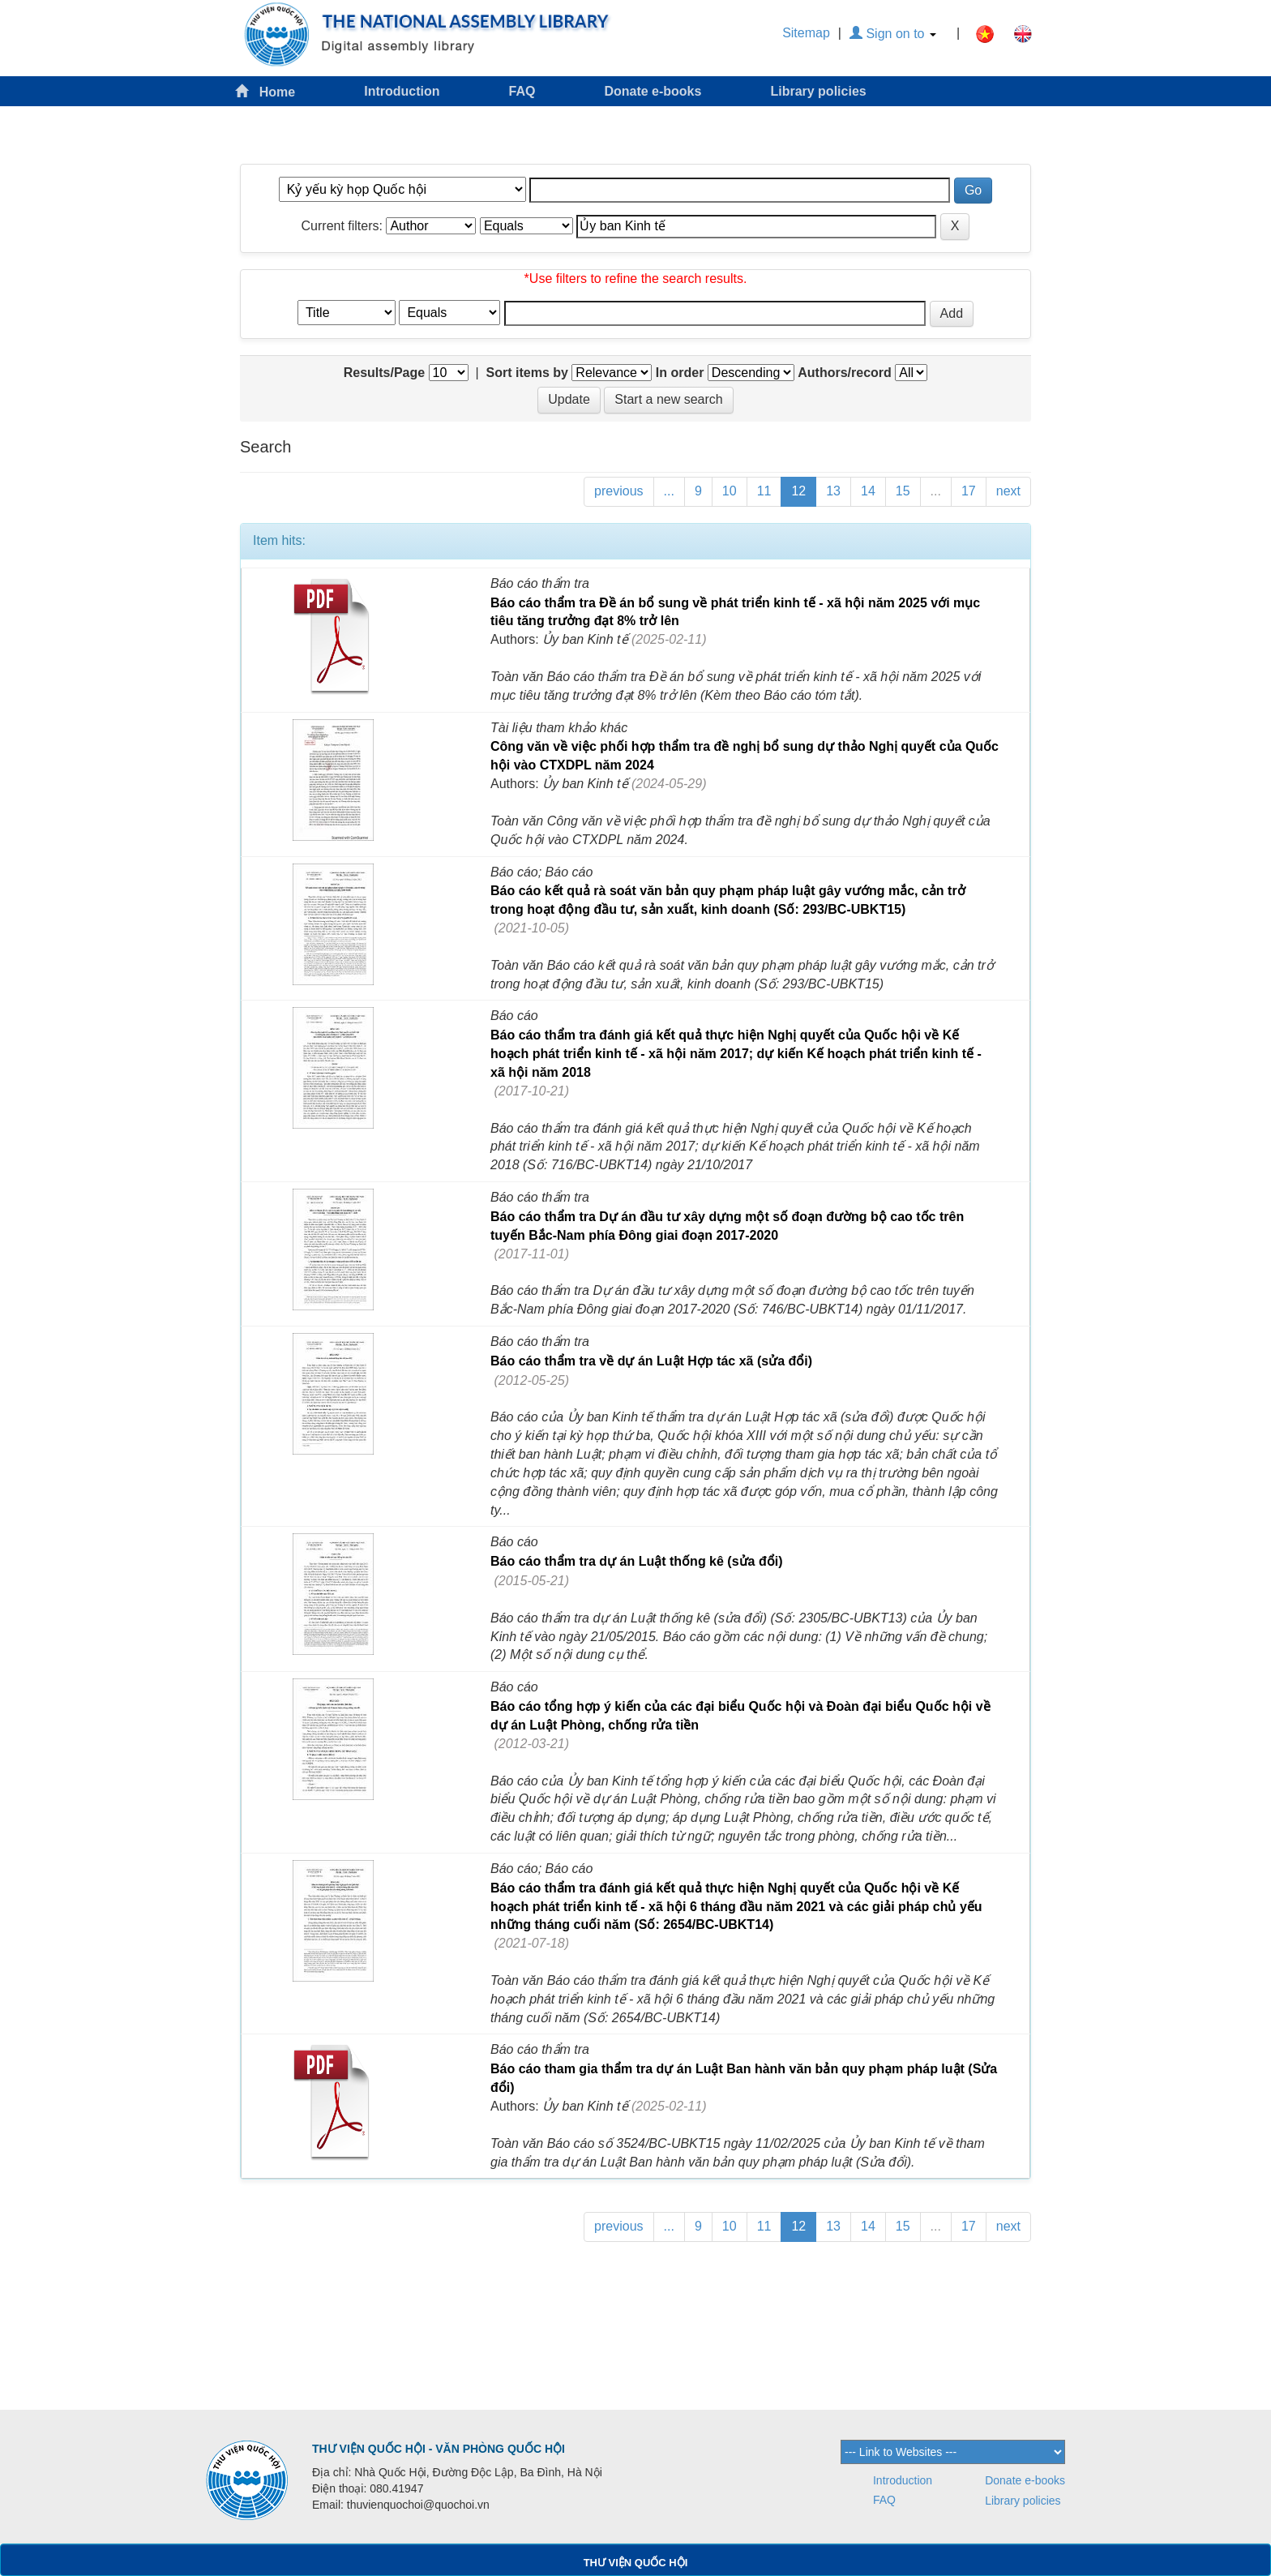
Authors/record (845, 372)
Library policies (818, 91)
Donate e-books (652, 91)
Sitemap (806, 33)
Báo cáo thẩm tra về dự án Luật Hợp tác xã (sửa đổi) (651, 1361)
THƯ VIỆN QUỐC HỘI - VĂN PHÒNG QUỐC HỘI (438, 2448)
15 (903, 491)
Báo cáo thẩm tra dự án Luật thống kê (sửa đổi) (636, 1561)
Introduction (401, 91)
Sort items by (527, 372)
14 (868, 491)
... (669, 491)
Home (265, 91)
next (1008, 491)
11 (764, 491)
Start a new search (668, 399)
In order (680, 372)
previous (618, 491)
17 (968, 491)
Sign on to (892, 34)
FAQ (522, 91)
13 (833, 491)
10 (729, 491)
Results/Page (384, 372)
